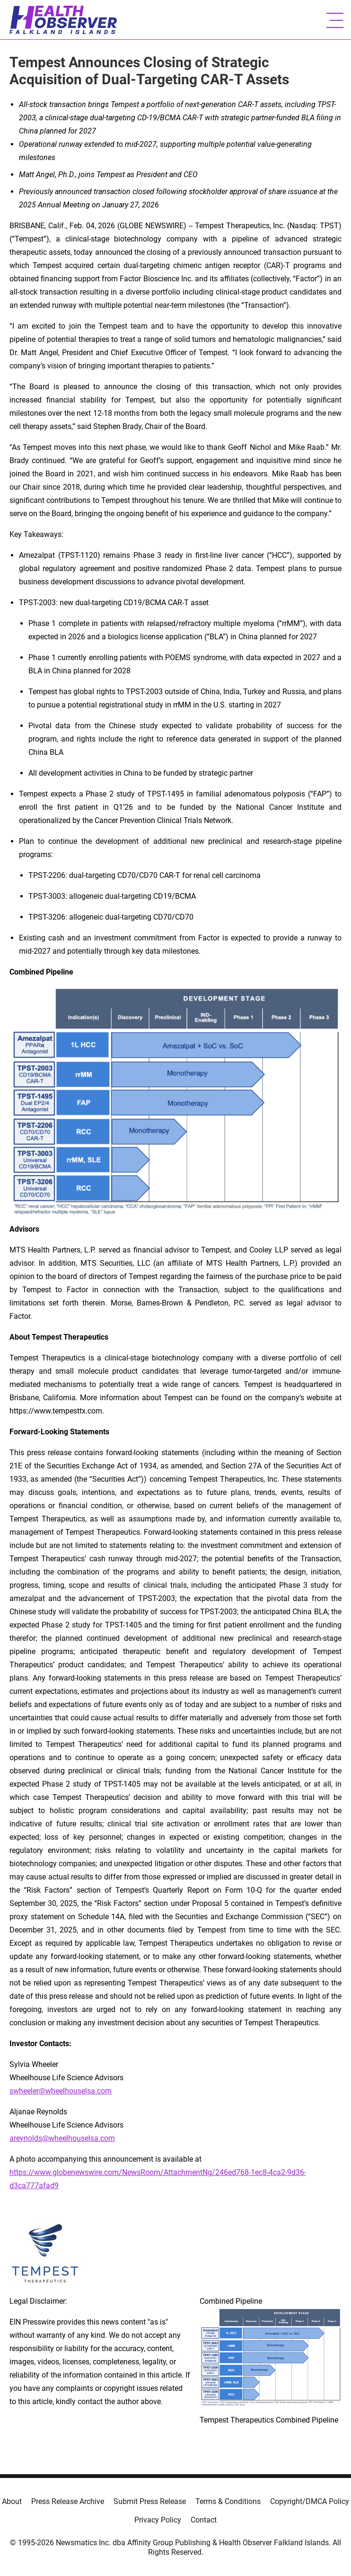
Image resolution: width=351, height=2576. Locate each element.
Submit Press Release (150, 2501)
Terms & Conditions (228, 2501)
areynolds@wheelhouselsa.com (62, 2138)
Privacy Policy (157, 2519)
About (12, 2501)
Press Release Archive (67, 2501)
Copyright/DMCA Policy (309, 2501)
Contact (204, 2519)
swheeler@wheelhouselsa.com (60, 2090)
